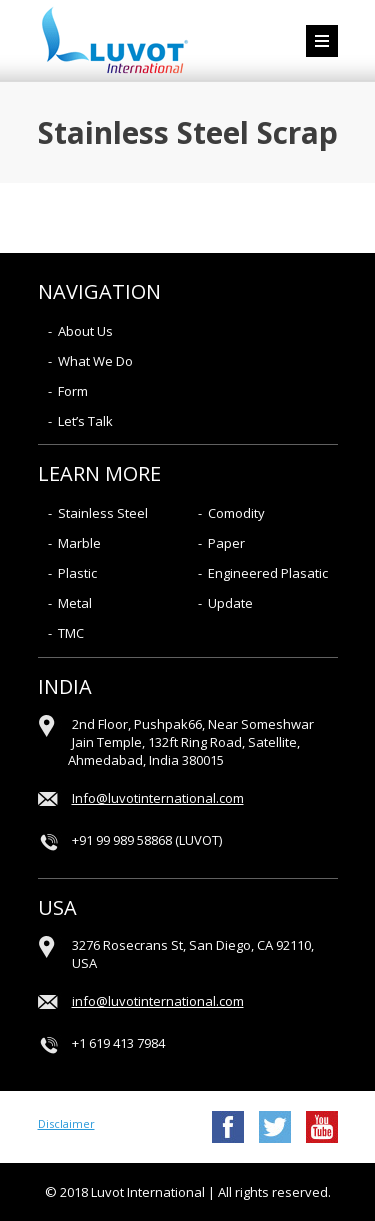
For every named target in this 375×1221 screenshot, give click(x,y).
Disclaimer (66, 1123)
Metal (75, 603)
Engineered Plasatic (268, 573)
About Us (85, 331)
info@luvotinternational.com (158, 1001)
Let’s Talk (85, 421)
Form (73, 391)
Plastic (77, 573)
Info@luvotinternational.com (158, 798)
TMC (71, 633)
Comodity (236, 513)
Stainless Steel (103, 513)
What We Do (95, 361)
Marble (79, 543)
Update (230, 603)
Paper (226, 543)
